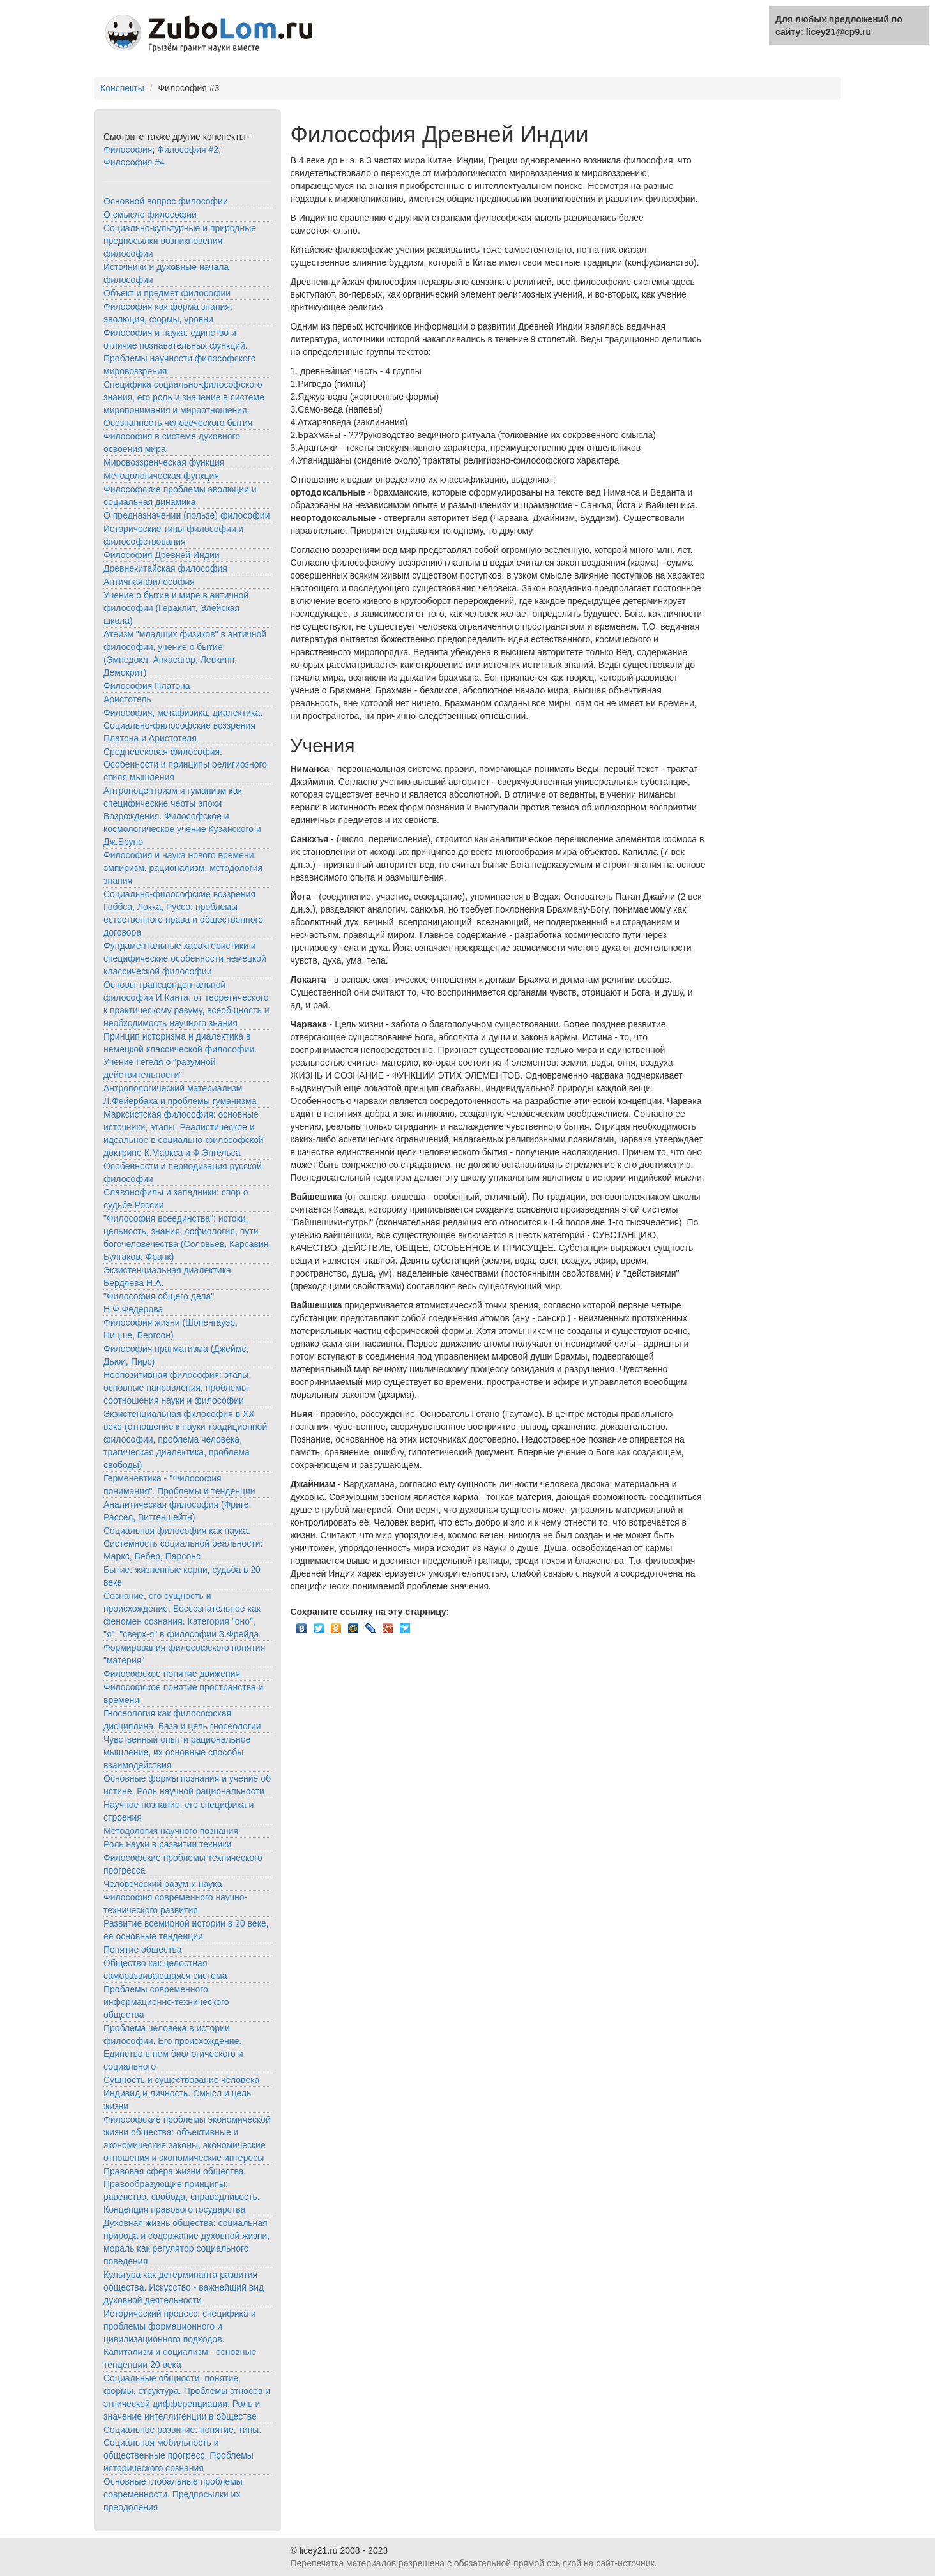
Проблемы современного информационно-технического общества (166, 2002)
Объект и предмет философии (167, 293)
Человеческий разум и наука (162, 1884)
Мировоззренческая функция (163, 462)
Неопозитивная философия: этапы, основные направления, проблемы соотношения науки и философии (177, 1387)
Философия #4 (134, 162)
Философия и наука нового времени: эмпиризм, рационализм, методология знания (182, 868)
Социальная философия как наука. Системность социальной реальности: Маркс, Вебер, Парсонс (182, 1543)
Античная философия (149, 582)
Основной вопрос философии (165, 201)
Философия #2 (187, 149)
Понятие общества (142, 1949)
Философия (127, 149)
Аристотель (127, 699)
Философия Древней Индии (161, 555)
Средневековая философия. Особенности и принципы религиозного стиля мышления (185, 764)
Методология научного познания (170, 1831)
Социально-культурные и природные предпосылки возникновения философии (179, 241)
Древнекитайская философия (165, 568)
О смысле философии (150, 214)
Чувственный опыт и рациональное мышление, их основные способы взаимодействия (176, 1752)
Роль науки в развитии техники (167, 1844)
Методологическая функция (161, 476)
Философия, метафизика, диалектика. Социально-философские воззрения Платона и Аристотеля (182, 725)
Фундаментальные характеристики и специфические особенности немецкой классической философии (184, 958)
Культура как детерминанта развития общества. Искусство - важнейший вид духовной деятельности (183, 2287)
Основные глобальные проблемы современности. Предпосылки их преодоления (173, 2494)
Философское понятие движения (171, 1674)
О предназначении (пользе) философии (186, 515)
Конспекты (122, 88)
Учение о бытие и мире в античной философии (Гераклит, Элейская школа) (175, 608)
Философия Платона (146, 686)
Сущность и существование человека (181, 2080)
